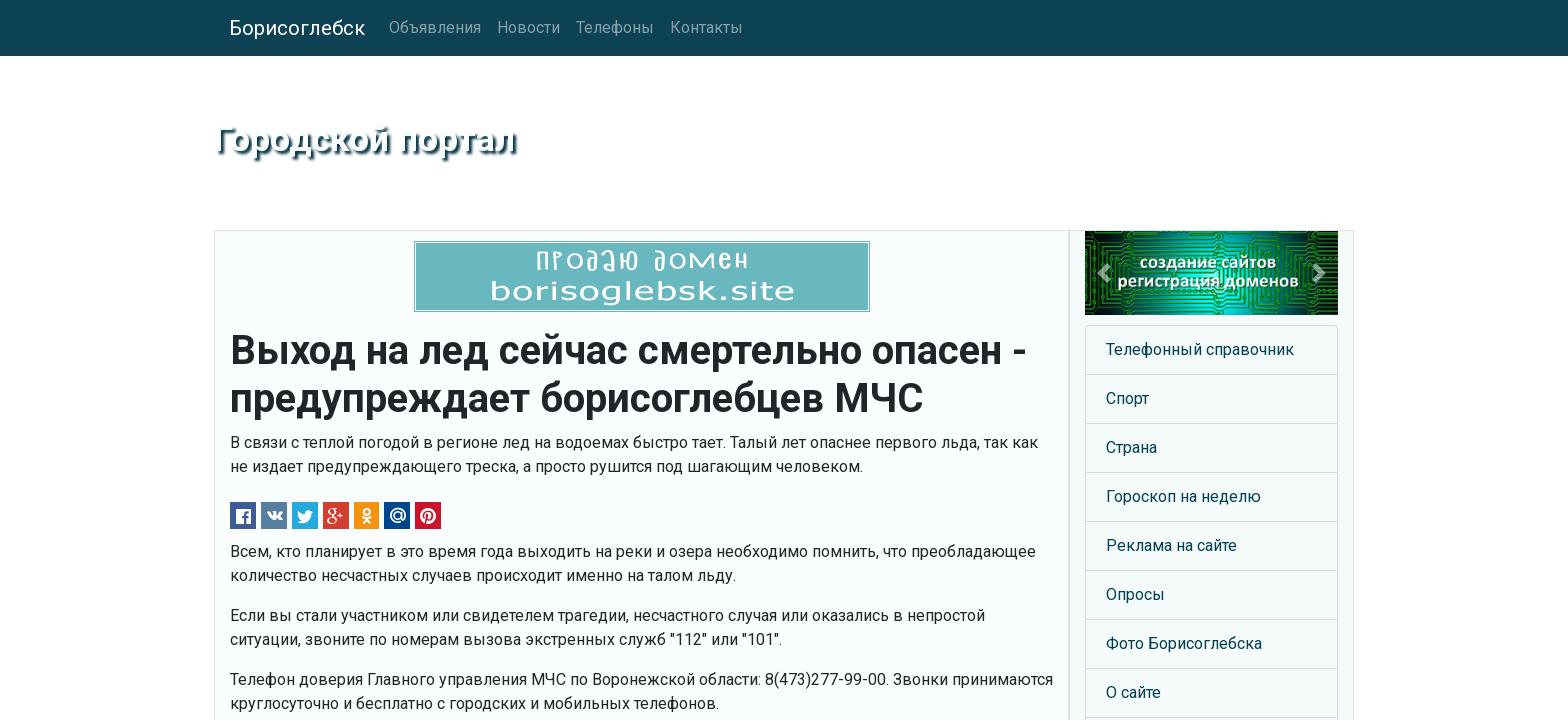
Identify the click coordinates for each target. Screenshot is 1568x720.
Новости (528, 27)
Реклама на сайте (1171, 545)
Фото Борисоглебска (1184, 643)
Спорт (1127, 398)
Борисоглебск (297, 28)
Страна (1131, 447)
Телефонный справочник (1200, 349)
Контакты (706, 27)
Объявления (435, 27)
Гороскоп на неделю (1183, 496)
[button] (1104, 273)
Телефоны (615, 27)
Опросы (1135, 594)
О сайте (1133, 692)
